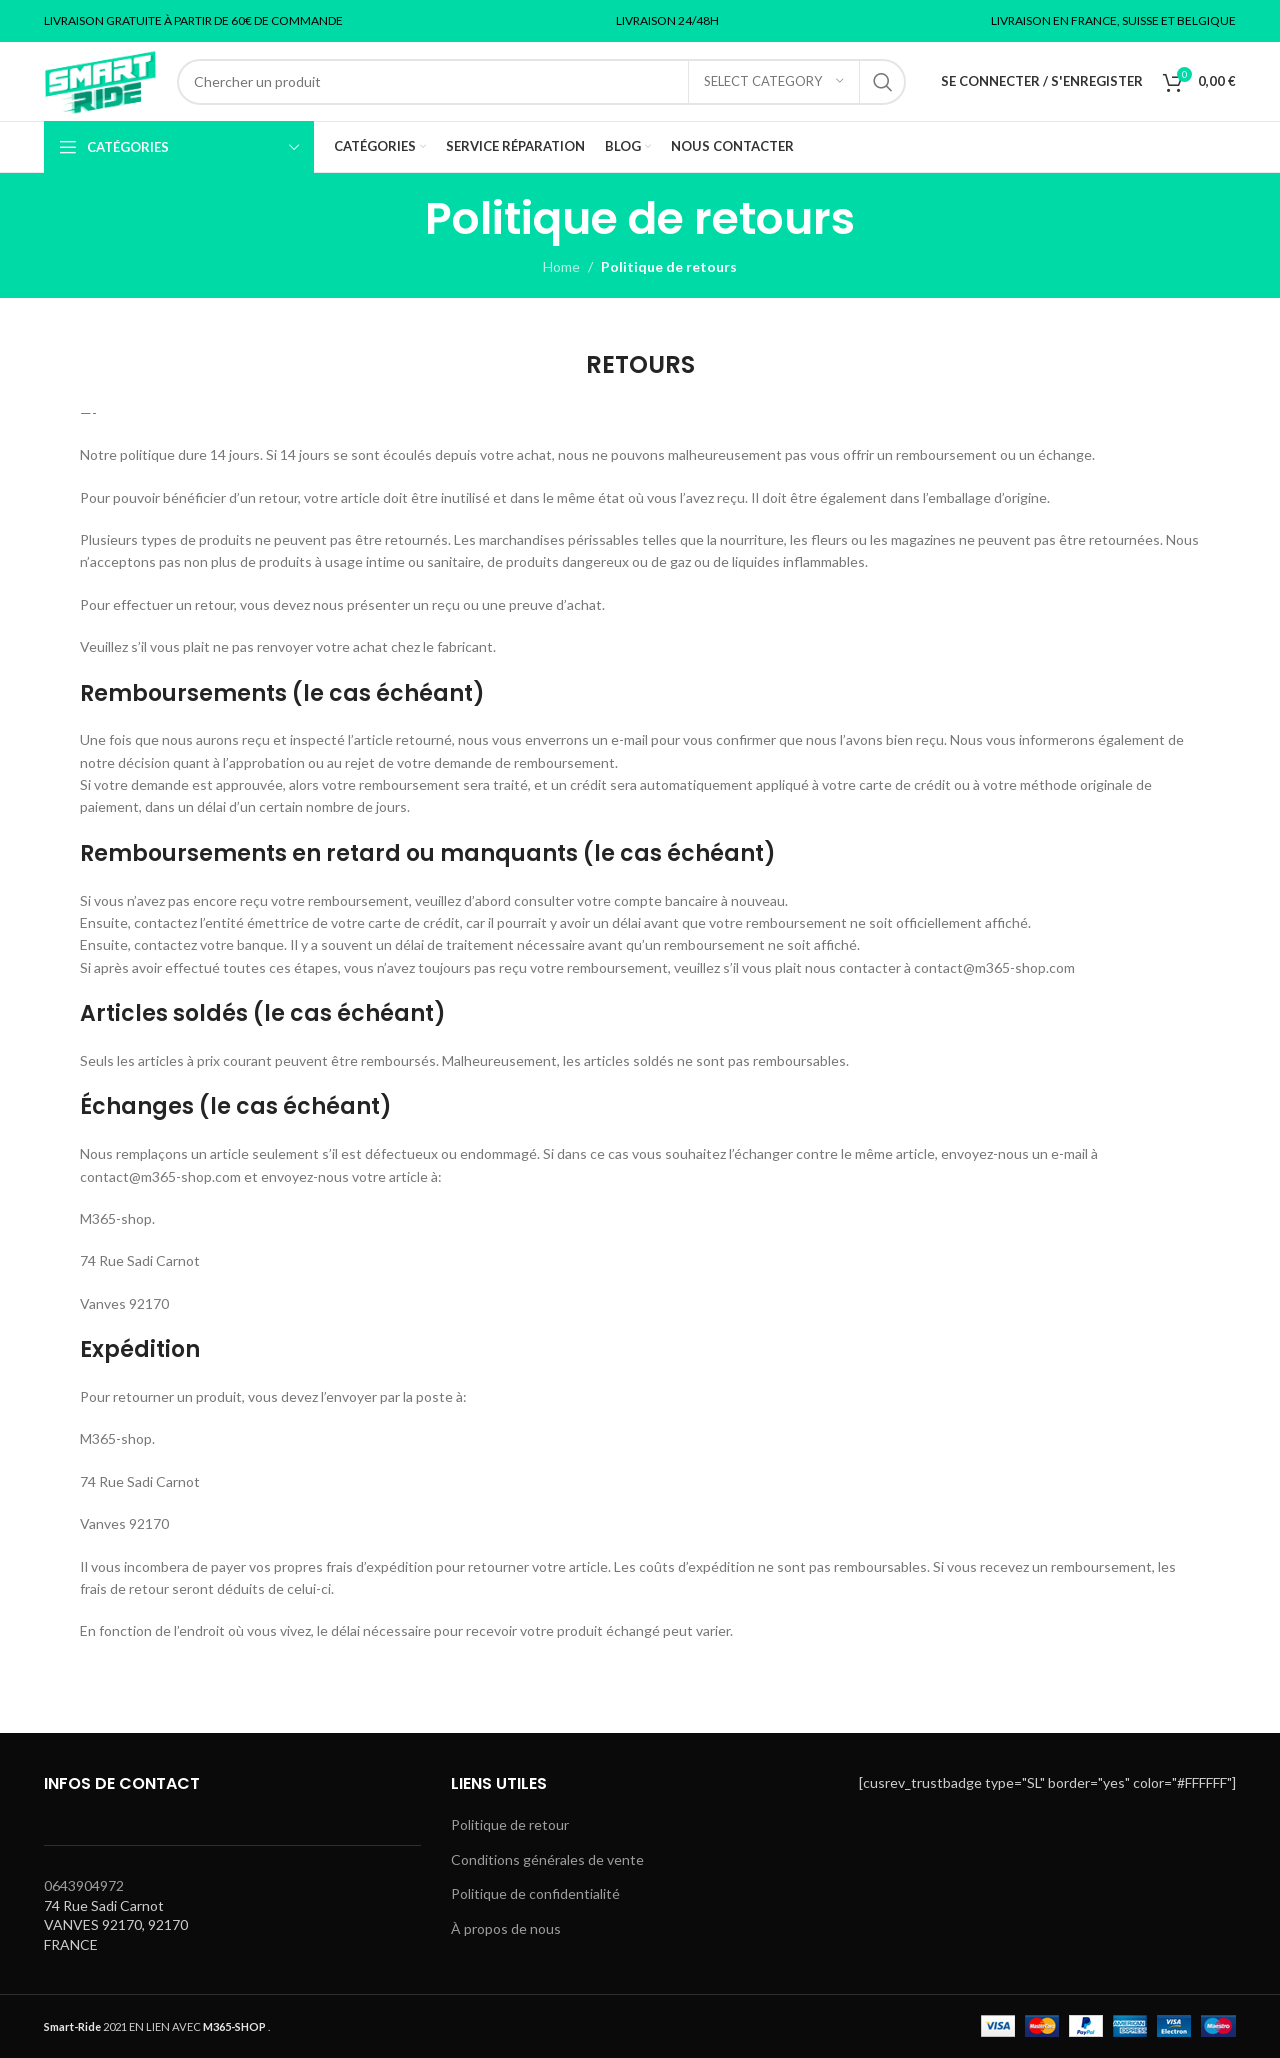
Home (561, 266)
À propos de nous (506, 1928)
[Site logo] (100, 79)
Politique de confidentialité (535, 1893)
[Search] (541, 82)
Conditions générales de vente (547, 1859)
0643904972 (84, 1885)
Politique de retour (510, 1824)
